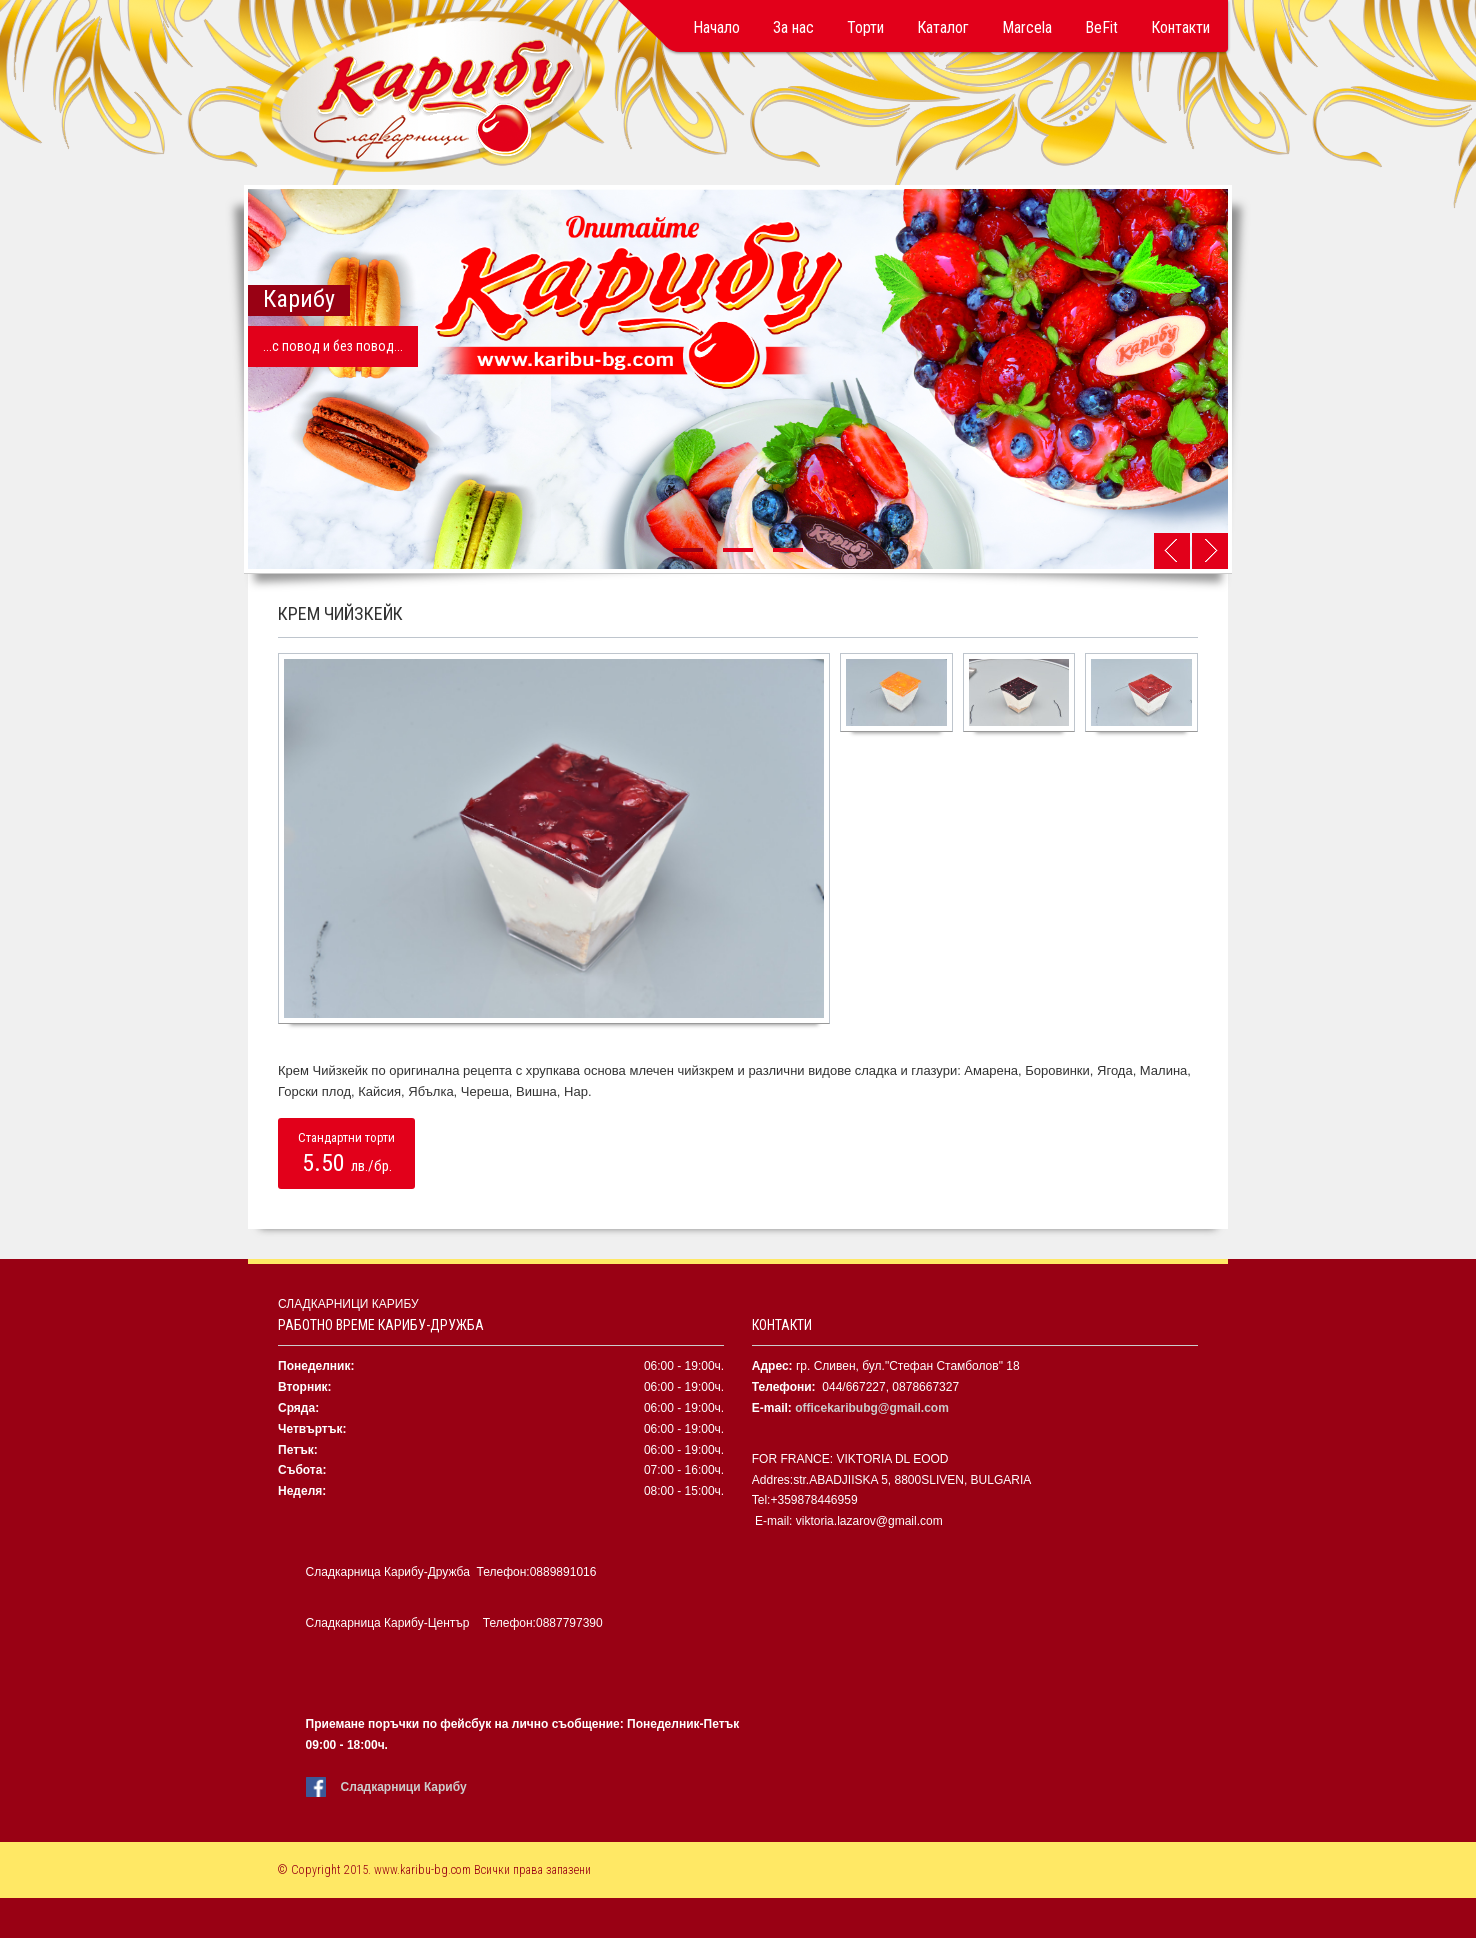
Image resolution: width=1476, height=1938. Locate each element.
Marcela (1027, 27)
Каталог (943, 27)
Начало (716, 27)
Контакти (1180, 27)
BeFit (1101, 27)
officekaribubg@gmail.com (872, 1408)
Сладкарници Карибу (404, 1787)
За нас (793, 27)
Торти (865, 27)
